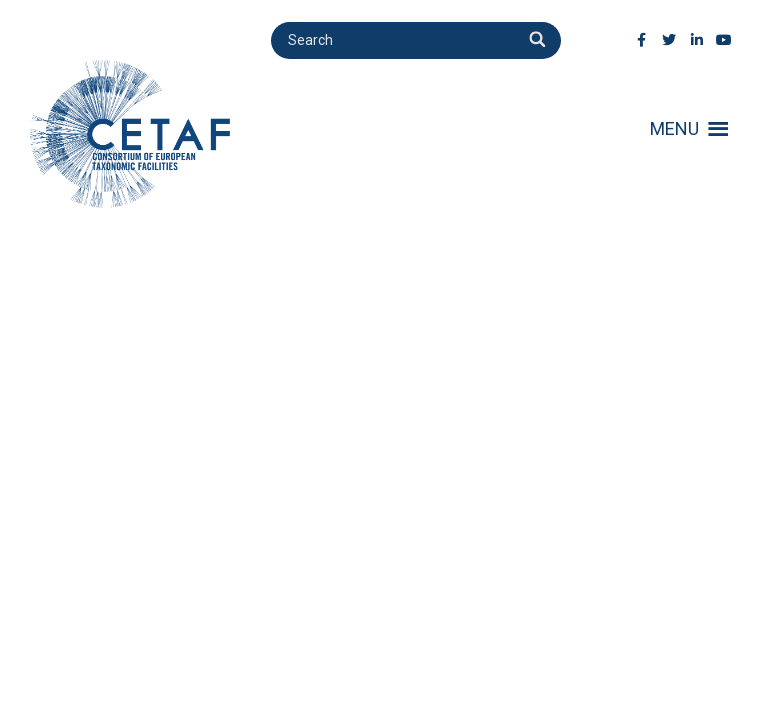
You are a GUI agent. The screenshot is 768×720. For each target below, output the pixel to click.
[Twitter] (670, 40)
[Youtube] (725, 40)
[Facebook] (642, 40)
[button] (674, 129)
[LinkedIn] (697, 40)
